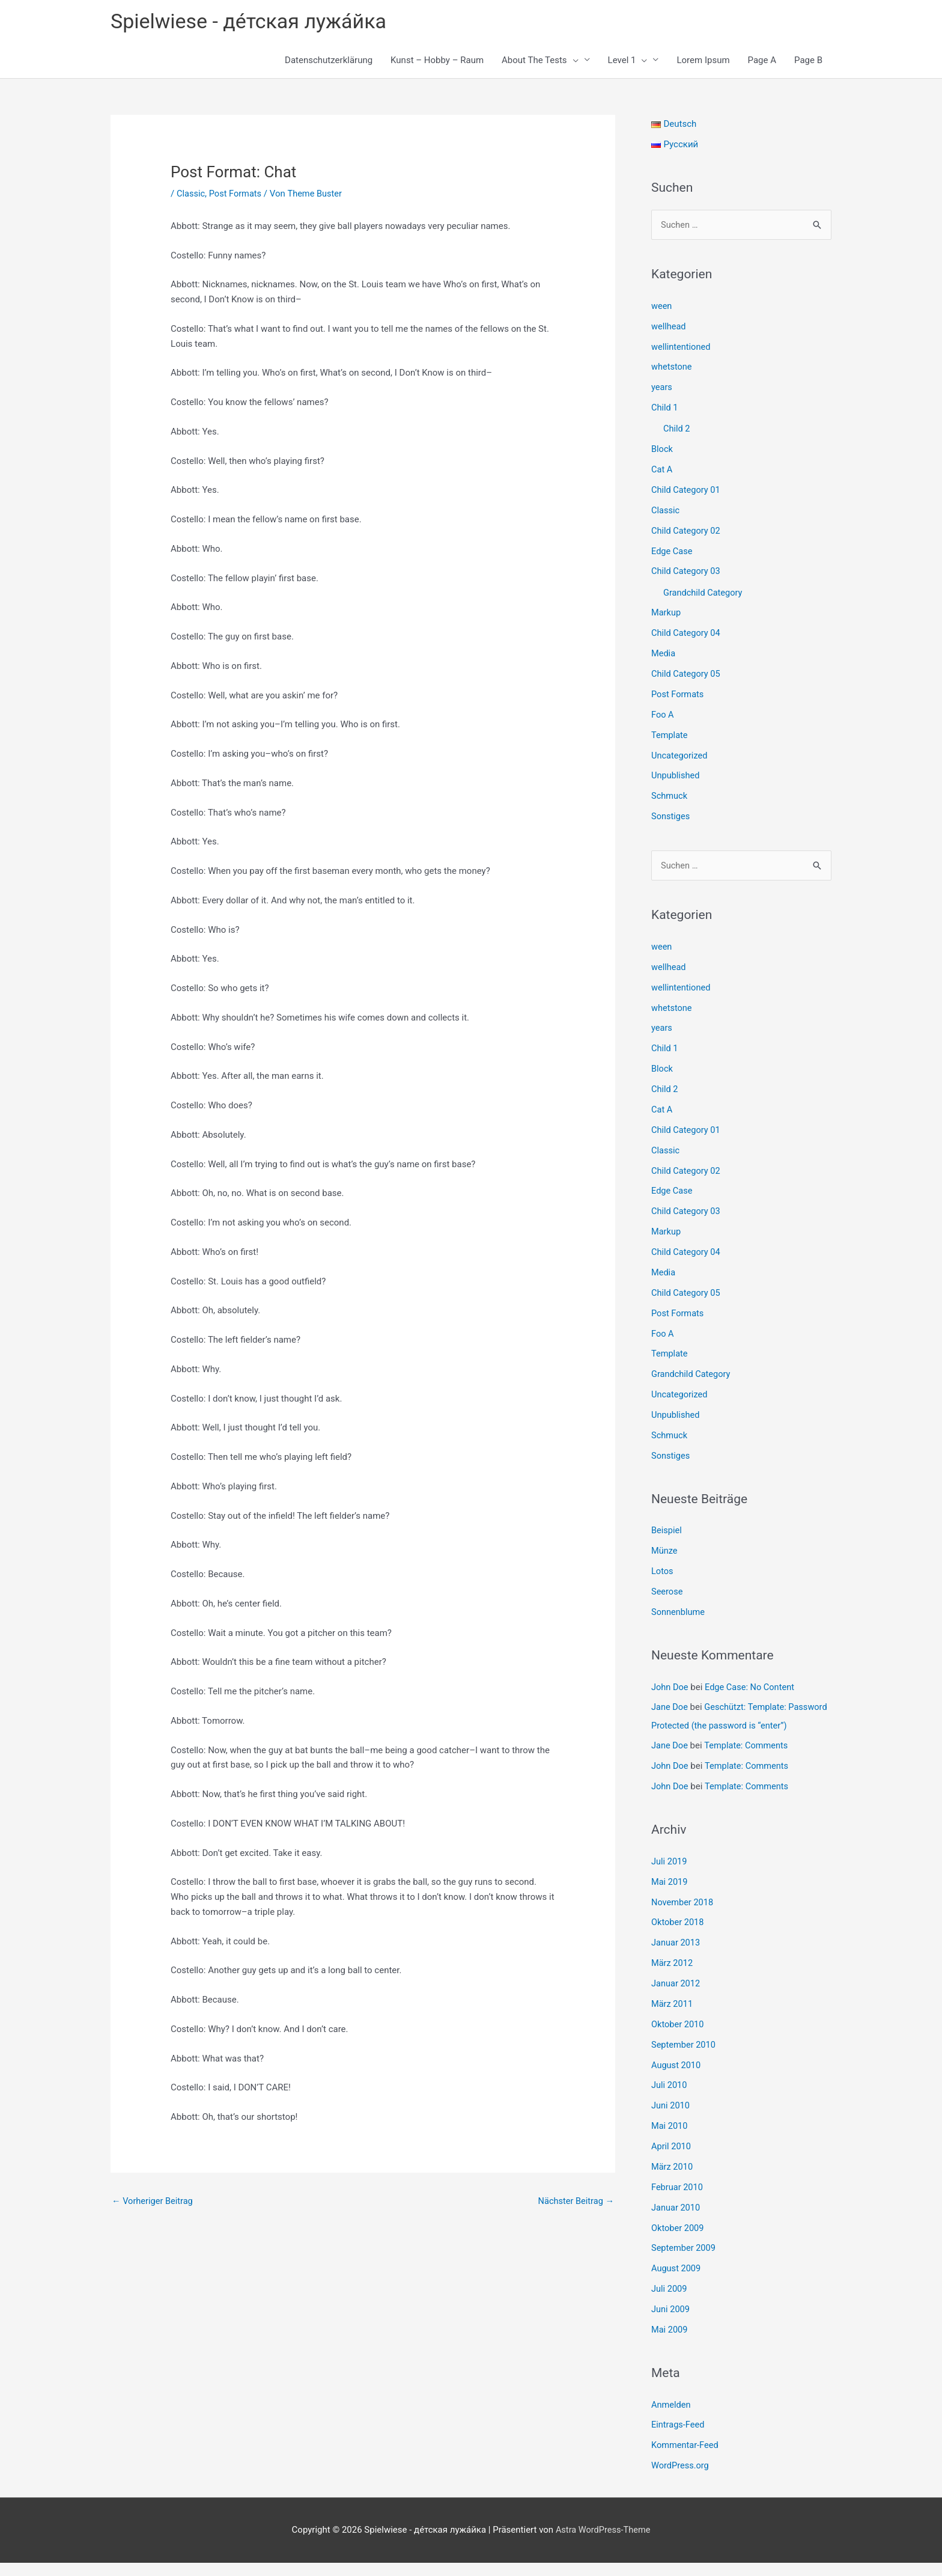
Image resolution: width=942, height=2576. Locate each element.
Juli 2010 (669, 2100)
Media (663, 654)
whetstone (672, 368)
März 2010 (672, 2181)
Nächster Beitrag (575, 2202)
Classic (191, 194)
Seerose (667, 1589)
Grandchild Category (704, 593)
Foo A (663, 714)
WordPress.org (681, 2478)
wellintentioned (681, 348)
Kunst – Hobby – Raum (437, 61)
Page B (808, 61)
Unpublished (676, 775)
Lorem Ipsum (702, 61)
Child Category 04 (686, 633)
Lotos (662, 1569)
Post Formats (237, 194)
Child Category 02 (686, 531)
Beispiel (666, 1528)
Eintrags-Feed (678, 2438)
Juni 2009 (671, 2323)
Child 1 (665, 408)
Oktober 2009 (678, 2241)
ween (661, 307)
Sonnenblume (678, 1609)
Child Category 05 (686, 674)
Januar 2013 (676, 1957)
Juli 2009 (669, 2302)
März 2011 (672, 2018)
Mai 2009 (669, 2343)
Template (669, 735)
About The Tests (540, 61)
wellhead (669, 327)
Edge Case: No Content (752, 1684)
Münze (664, 1548)
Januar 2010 (676, 2221)
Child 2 (677, 429)
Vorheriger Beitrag (153, 2202)
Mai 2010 (669, 2140)
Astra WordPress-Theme (602, 2543)
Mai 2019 (669, 1896)
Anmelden (671, 2418)
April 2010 (671, 2160)
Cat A (662, 470)
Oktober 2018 (678, 1937)
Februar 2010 (678, 2201)
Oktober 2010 (678, 2038)
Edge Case (672, 551)
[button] (573, 61)
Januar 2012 (676, 1998)
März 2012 (672, 1978)
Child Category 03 (686, 572)
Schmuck (669, 795)
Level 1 (628, 61)
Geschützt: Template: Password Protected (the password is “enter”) (726, 1723)
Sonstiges (671, 816)
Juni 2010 (671, 2119)
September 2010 (684, 2059)
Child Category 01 (686, 491)
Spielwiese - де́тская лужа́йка (253, 21)
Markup (666, 613)
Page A (762, 61)
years (662, 388)
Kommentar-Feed (685, 2458)
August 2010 (676, 2079)
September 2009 (684, 2262)
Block (662, 450)
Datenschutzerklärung (328, 61)
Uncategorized (680, 755)
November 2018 (683, 1917)
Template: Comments (748, 1761)
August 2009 (676, 2282)
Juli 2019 (669, 1876)
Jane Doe (670, 1705)
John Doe (670, 1684)
